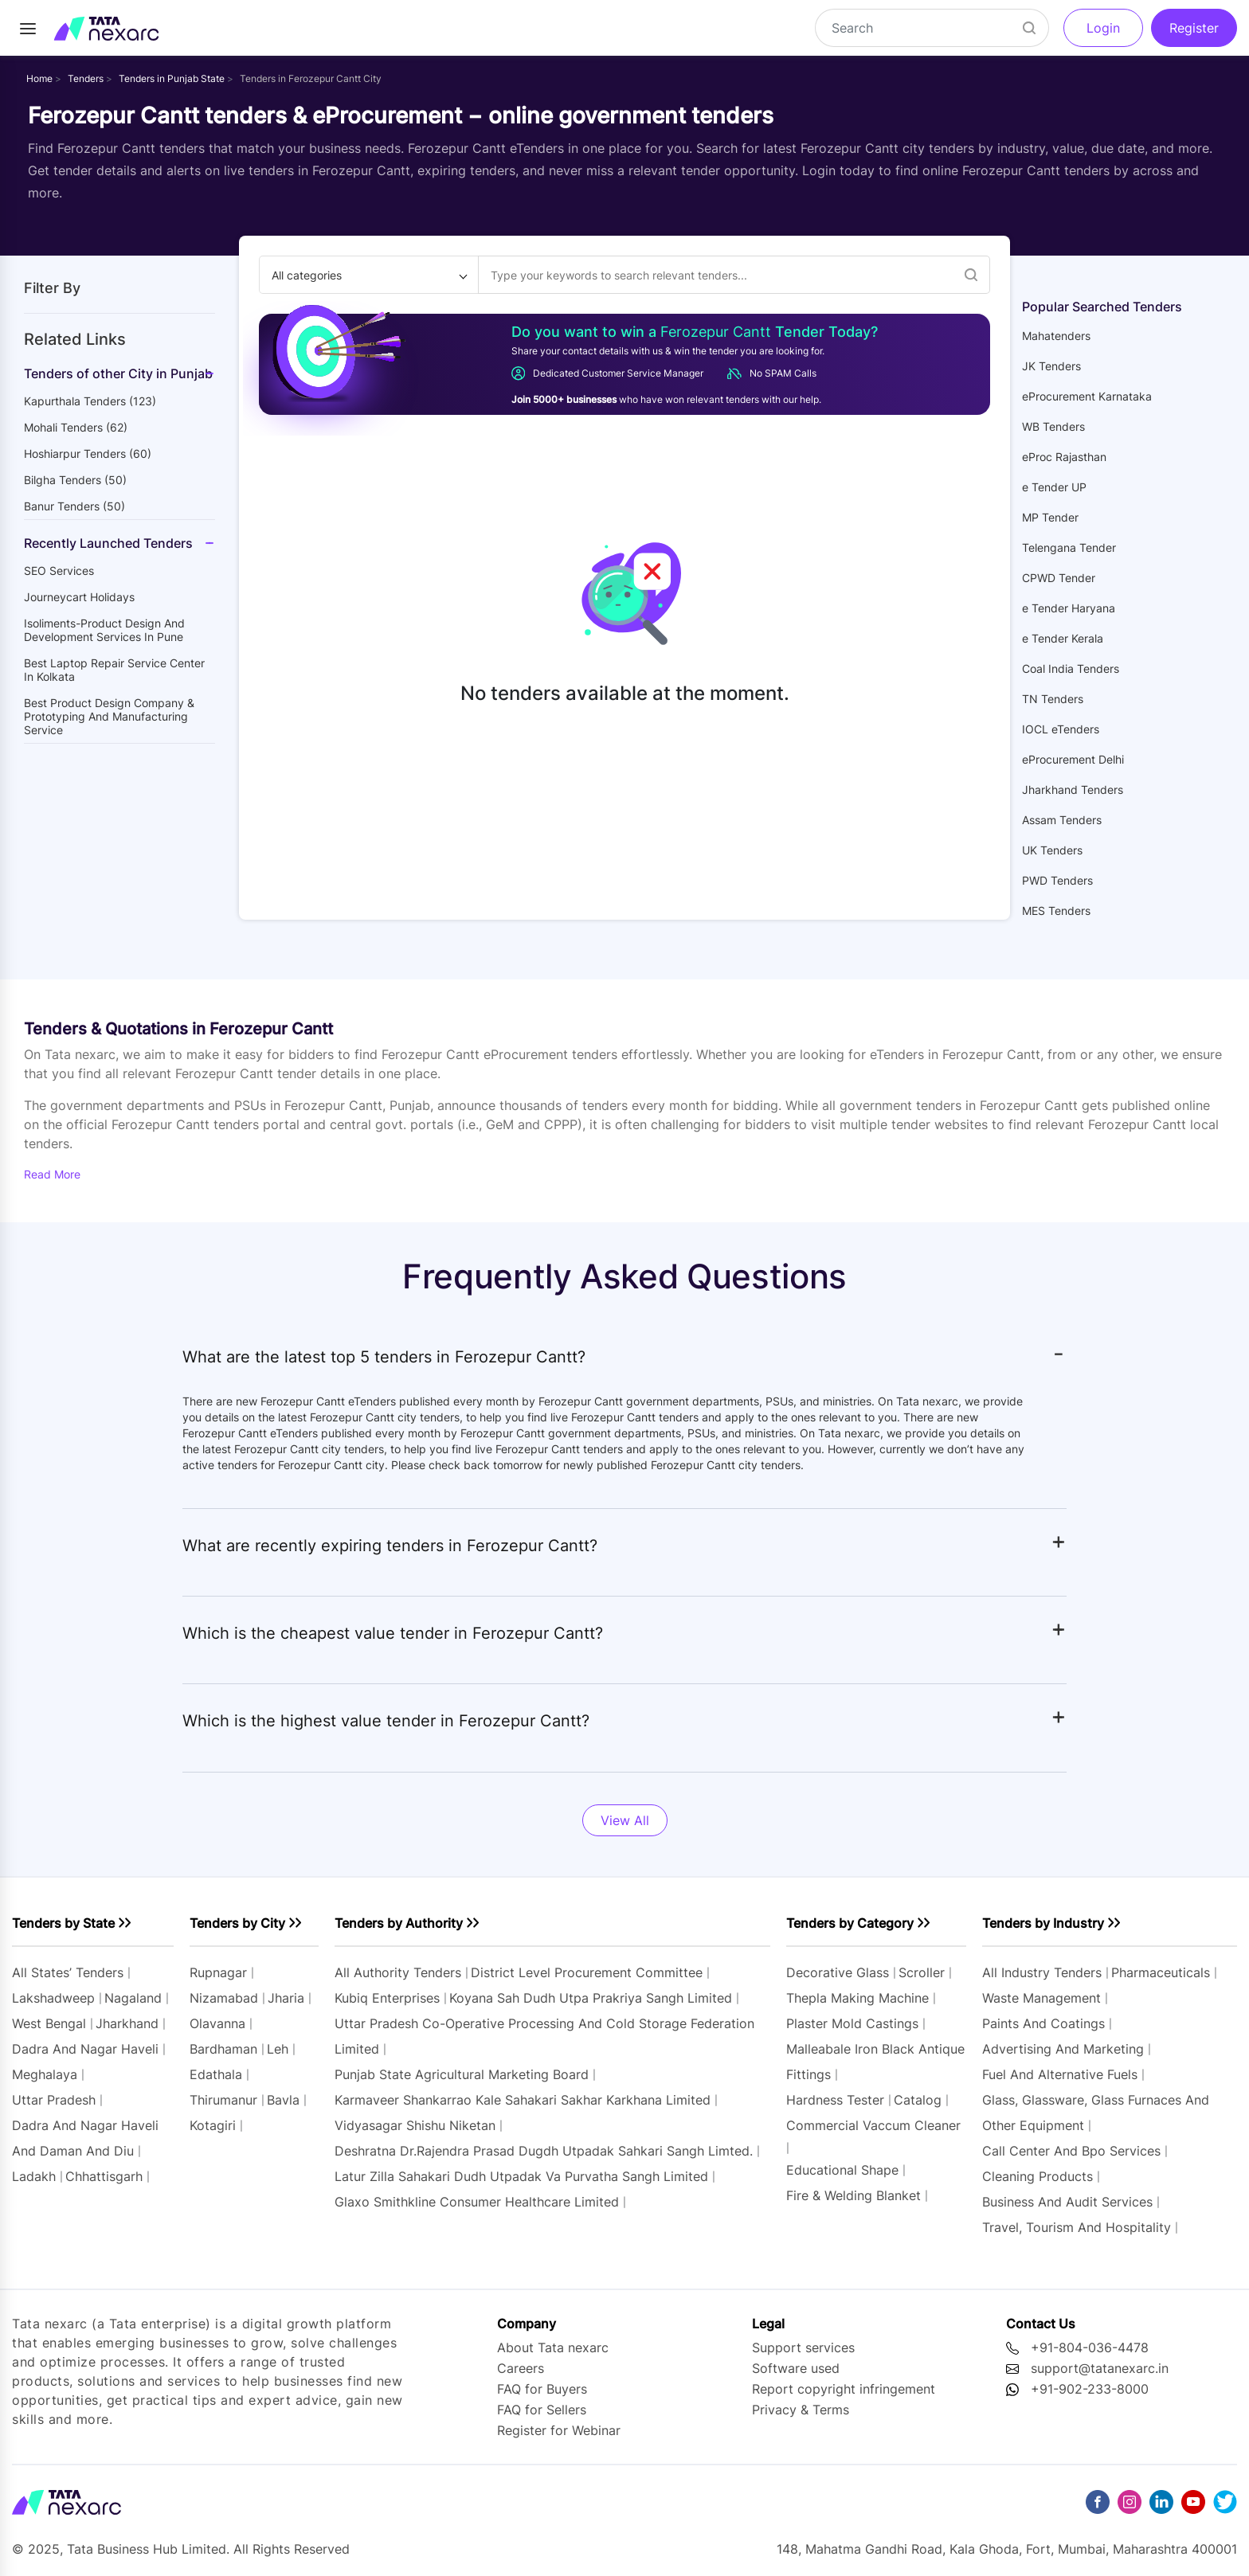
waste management (1041, 1998)
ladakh (34, 2176)
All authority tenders (398, 1972)
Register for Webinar (559, 2430)
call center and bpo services (1071, 2151)
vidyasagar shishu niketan (415, 2125)
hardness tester (835, 2100)
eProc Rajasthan (1064, 456)
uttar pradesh (54, 2100)
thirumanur (223, 2100)
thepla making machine (857, 1998)
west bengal (49, 2023)
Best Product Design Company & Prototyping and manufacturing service (109, 716)
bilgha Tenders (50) (75, 480)
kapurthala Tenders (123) (90, 401)
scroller (922, 1972)
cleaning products (1037, 2176)
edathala (216, 2074)
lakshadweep (53, 1998)
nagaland (133, 1998)
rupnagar (218, 1972)
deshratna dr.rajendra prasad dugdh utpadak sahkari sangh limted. (544, 2151)
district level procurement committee (587, 1972)
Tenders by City (237, 1923)
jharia (286, 1998)
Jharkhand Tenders (1072, 789)
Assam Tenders (1062, 820)
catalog (918, 2100)
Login (1103, 28)
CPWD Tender (1058, 577)
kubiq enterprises (387, 1998)
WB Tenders (1053, 426)
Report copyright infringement (843, 2389)
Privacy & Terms (800, 2410)
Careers (520, 2368)
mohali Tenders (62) (75, 427)
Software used (796, 2368)
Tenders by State (63, 1923)
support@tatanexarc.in (1100, 2368)
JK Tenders (1051, 366)
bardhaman (223, 2049)
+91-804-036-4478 (1090, 2347)
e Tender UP (1054, 487)
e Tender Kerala (1062, 638)
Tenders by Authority (399, 1923)
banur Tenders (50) (74, 506)
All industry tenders (1044, 1972)
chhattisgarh (104, 2176)
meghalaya (44, 2074)
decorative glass (837, 1972)
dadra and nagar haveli (85, 2049)
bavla (283, 2100)
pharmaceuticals (1160, 1972)
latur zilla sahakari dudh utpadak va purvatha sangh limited (521, 2176)
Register (1194, 28)
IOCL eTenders (1060, 729)
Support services (803, 2347)
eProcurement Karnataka (1087, 396)
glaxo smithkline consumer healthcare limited (477, 2202)
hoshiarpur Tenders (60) (87, 453)
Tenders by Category (850, 1923)
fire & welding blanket (853, 2195)
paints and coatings (1043, 2023)
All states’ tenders (67, 1972)
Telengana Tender (1069, 547)
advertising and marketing (1063, 2049)
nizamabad (224, 1998)
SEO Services (59, 570)
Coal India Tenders (1070, 668)
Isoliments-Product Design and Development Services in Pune (104, 629)
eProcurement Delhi (1073, 759)
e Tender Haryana (1068, 608)
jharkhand (127, 2023)
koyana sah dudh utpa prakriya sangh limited (590, 1998)
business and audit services (1067, 2202)
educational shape (842, 2170)
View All (625, 1820)
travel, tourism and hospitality (1076, 2227)
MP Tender (1050, 517)
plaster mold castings (852, 2023)
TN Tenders (1052, 699)
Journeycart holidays (79, 597)
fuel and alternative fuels (1059, 2074)
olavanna (217, 2023)
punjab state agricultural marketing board (462, 2074)
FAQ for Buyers (542, 2389)
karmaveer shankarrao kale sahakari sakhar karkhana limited (523, 2100)
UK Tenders (1052, 850)
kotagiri (213, 2125)
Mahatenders (1056, 335)
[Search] (932, 28)
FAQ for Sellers (541, 2410)
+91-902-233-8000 (1090, 2389)
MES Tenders (1056, 910)
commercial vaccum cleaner (873, 2125)
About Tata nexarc (553, 2347)
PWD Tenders (1057, 880)
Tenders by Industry (1043, 1923)
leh (277, 2049)
